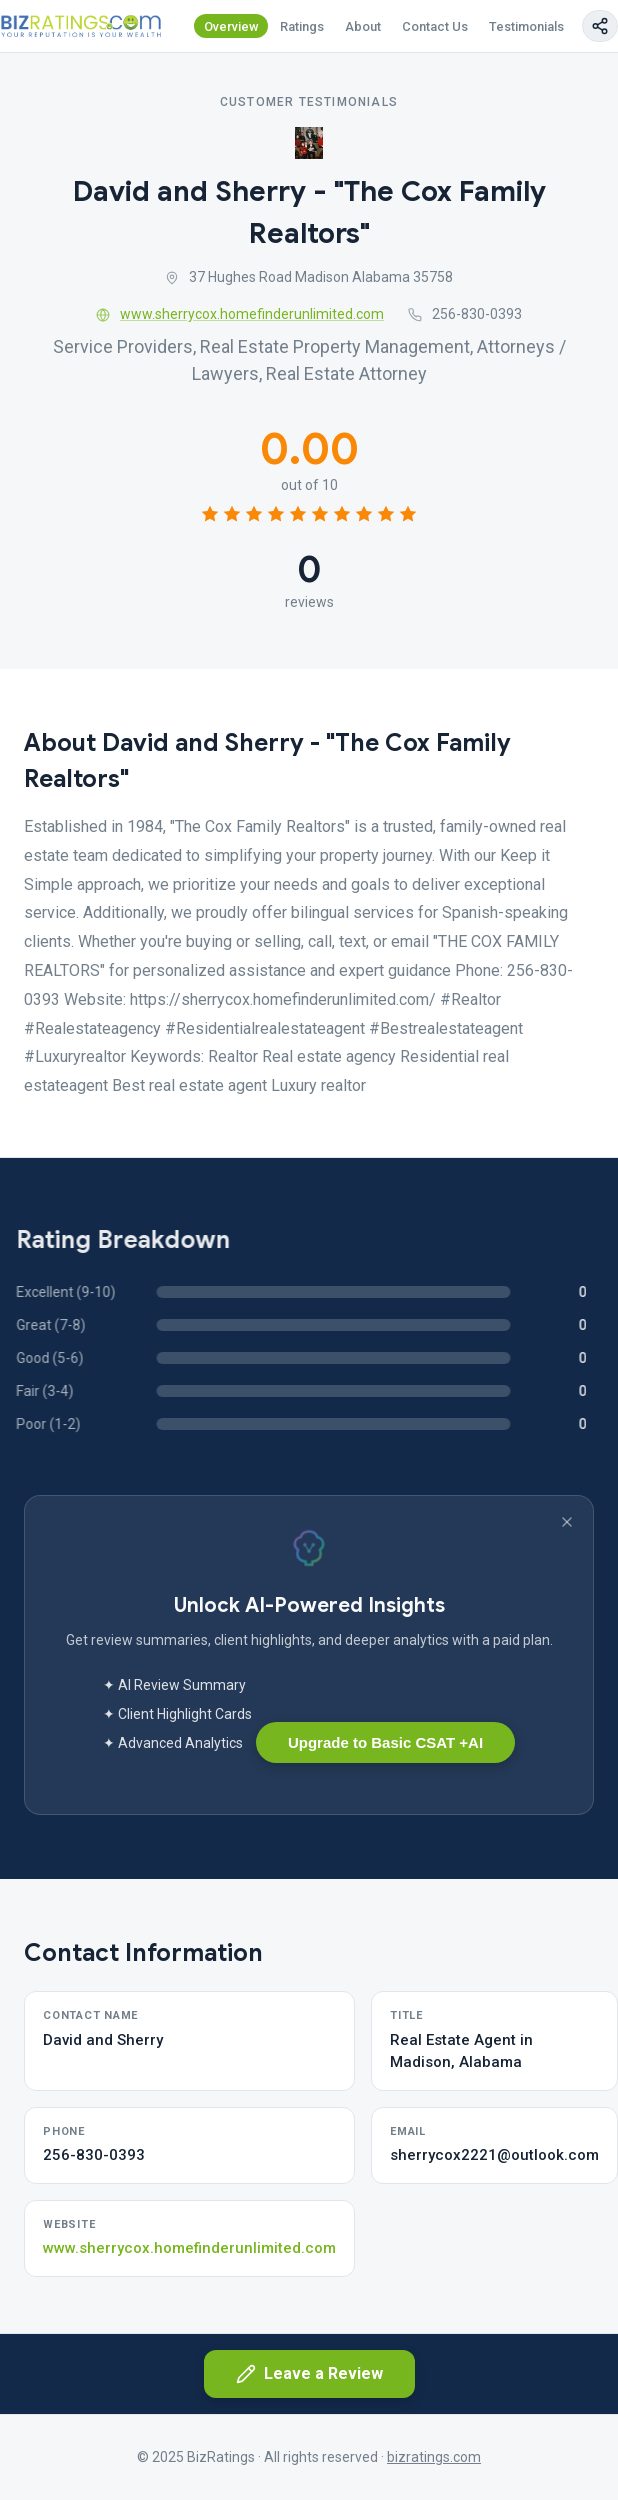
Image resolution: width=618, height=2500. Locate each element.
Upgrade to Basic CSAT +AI (385, 1742)
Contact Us (435, 26)
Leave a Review (309, 2374)
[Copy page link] (600, 26)
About (363, 26)
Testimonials (526, 26)
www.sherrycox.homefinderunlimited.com (240, 314)
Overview (231, 26)
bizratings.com (434, 2457)
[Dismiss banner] (567, 1522)
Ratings (302, 26)
